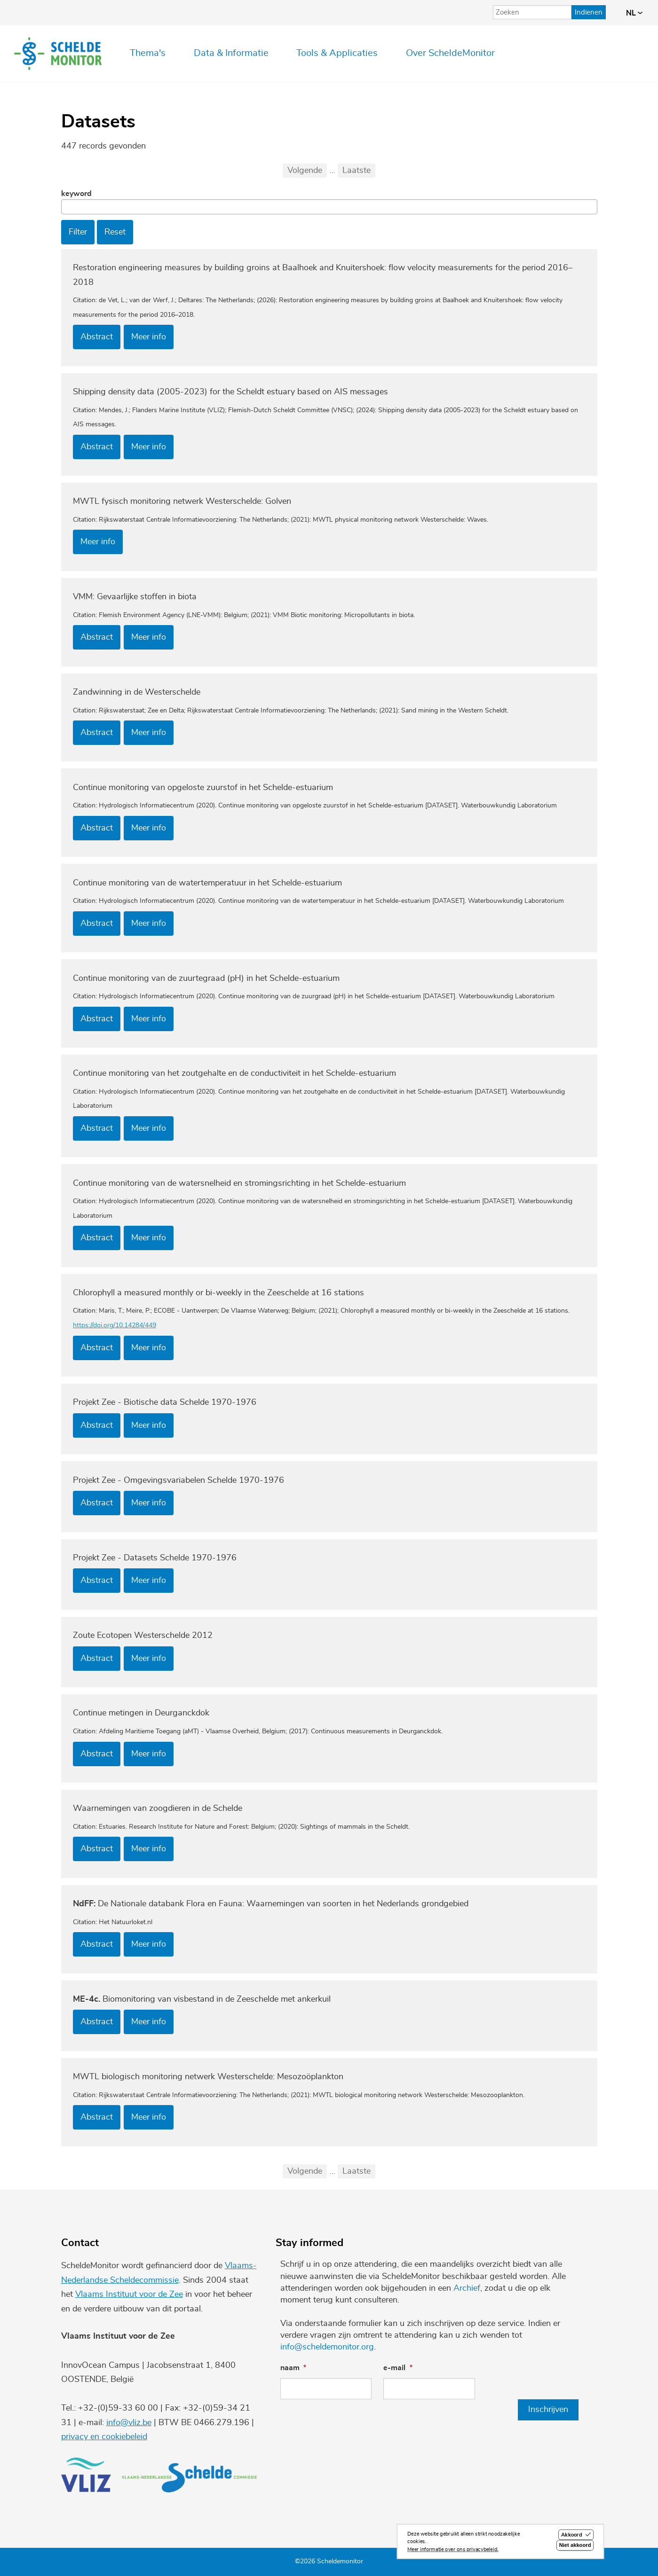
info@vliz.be (128, 2423)
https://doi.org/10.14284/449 (114, 1325)
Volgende (304, 170)
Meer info (148, 337)
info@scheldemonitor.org (327, 2347)
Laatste (356, 170)
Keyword (76, 193)
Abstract (96, 337)
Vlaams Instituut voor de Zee (129, 2294)
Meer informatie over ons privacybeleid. (453, 2550)
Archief (466, 2288)
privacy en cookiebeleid (104, 2437)
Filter (78, 232)
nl (634, 13)
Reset (115, 232)
